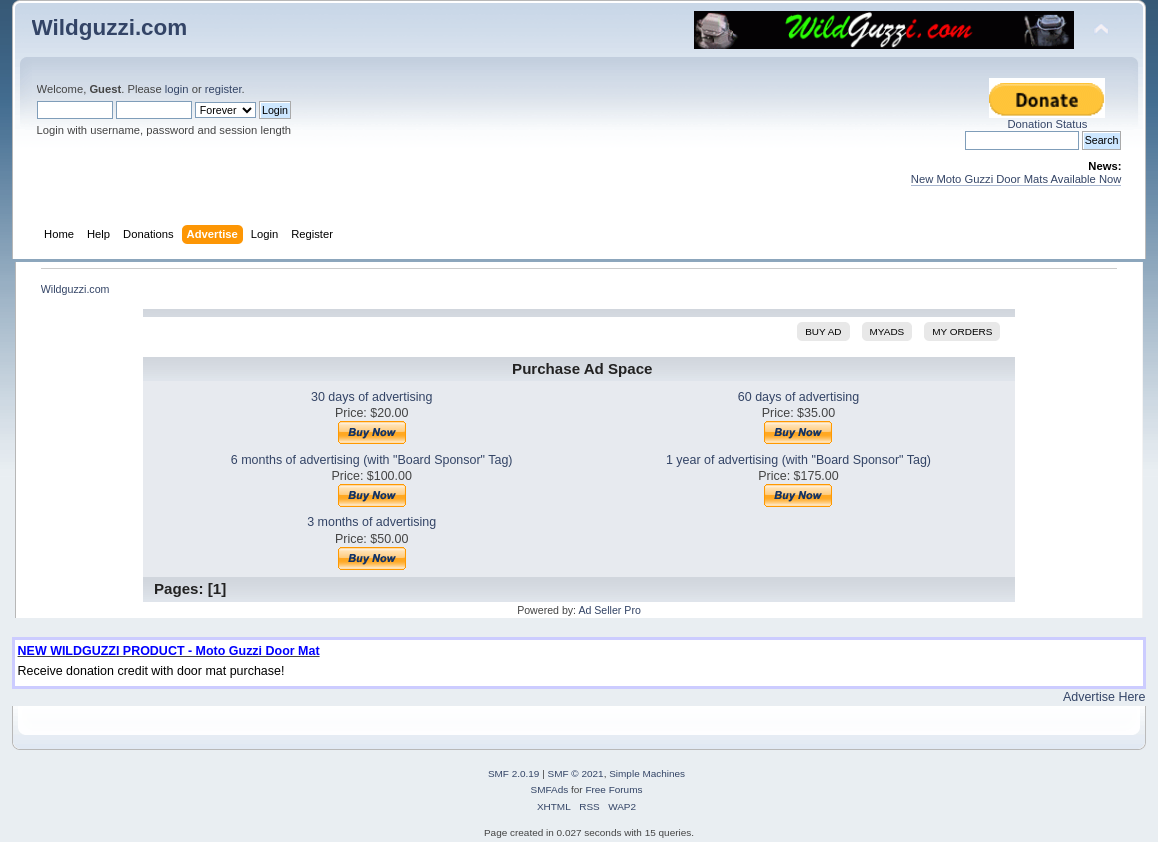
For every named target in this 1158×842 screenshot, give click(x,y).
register (223, 89)
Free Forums (613, 789)
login (177, 89)
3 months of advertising (371, 522)
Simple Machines (647, 773)
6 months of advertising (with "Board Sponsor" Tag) (372, 460)
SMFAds (550, 789)
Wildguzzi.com (110, 27)
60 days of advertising (798, 397)
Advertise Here (1104, 697)
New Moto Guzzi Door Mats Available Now (1016, 179)
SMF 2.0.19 (514, 773)
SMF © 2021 (576, 773)
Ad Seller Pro (609, 610)
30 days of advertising (371, 397)
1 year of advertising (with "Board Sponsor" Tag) (798, 460)
